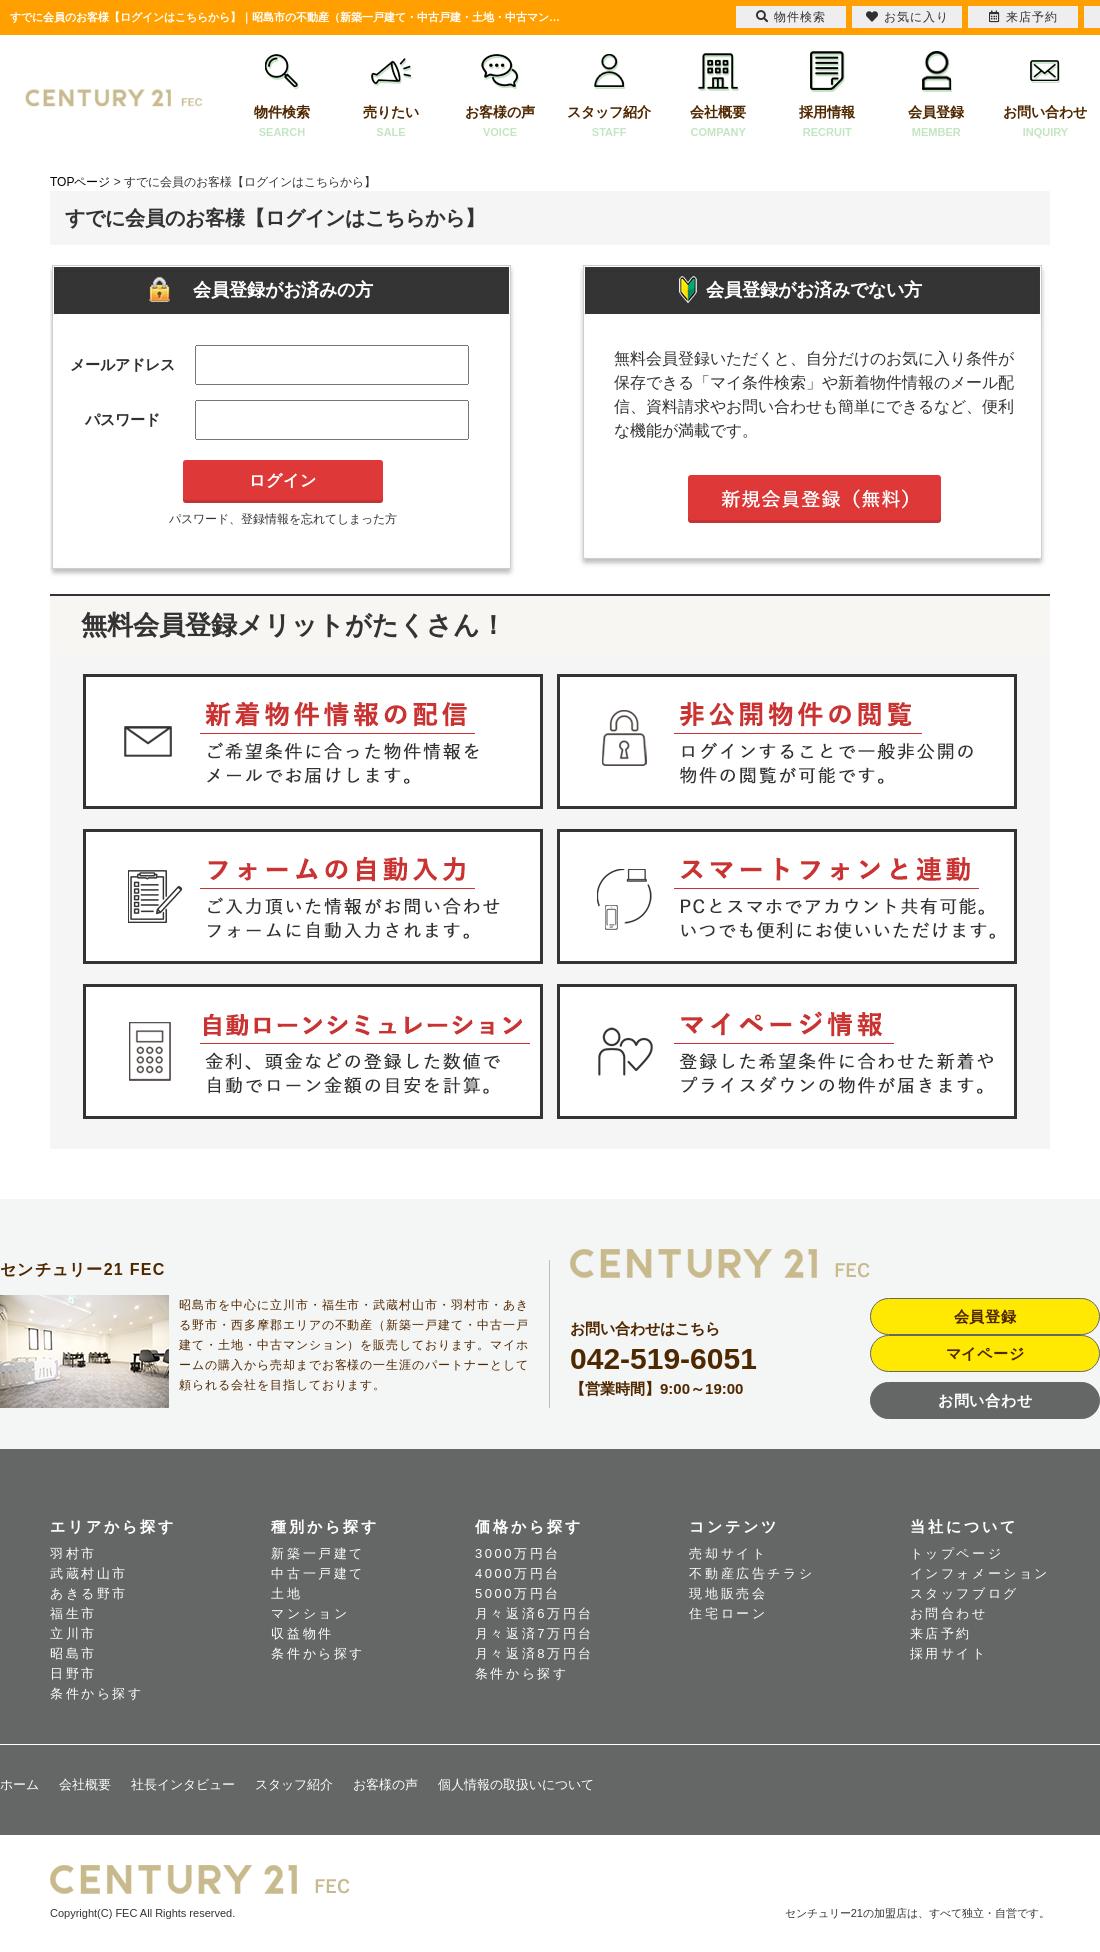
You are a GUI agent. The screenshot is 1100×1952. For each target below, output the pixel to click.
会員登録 (936, 96)
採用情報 (827, 96)
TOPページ (80, 182)
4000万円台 (518, 1573)
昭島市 (73, 1653)
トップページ (957, 1553)
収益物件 (302, 1633)
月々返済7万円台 (534, 1633)
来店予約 (941, 1633)
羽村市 (73, 1553)
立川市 (73, 1633)
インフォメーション (980, 1573)
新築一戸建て (318, 1553)
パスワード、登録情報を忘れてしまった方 (283, 519)
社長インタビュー (183, 1784)
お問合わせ (949, 1613)
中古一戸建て (318, 1573)
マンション (310, 1613)
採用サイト (949, 1653)
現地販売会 (728, 1593)
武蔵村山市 (89, 1573)
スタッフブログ (964, 1593)
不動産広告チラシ (751, 1573)
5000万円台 (518, 1593)
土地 (286, 1593)
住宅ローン (728, 1613)
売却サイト (728, 1553)
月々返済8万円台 (534, 1653)
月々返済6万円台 (534, 1613)
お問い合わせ (1045, 96)
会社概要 (718, 96)
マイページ (985, 1353)
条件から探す (97, 1693)
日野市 (73, 1673)
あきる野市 (89, 1593)
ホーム (19, 1784)
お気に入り (907, 17)
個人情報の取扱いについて (516, 1784)
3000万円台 (518, 1553)
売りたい (390, 96)
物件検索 (281, 96)
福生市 (73, 1613)
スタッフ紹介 (609, 96)
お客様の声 (500, 96)
